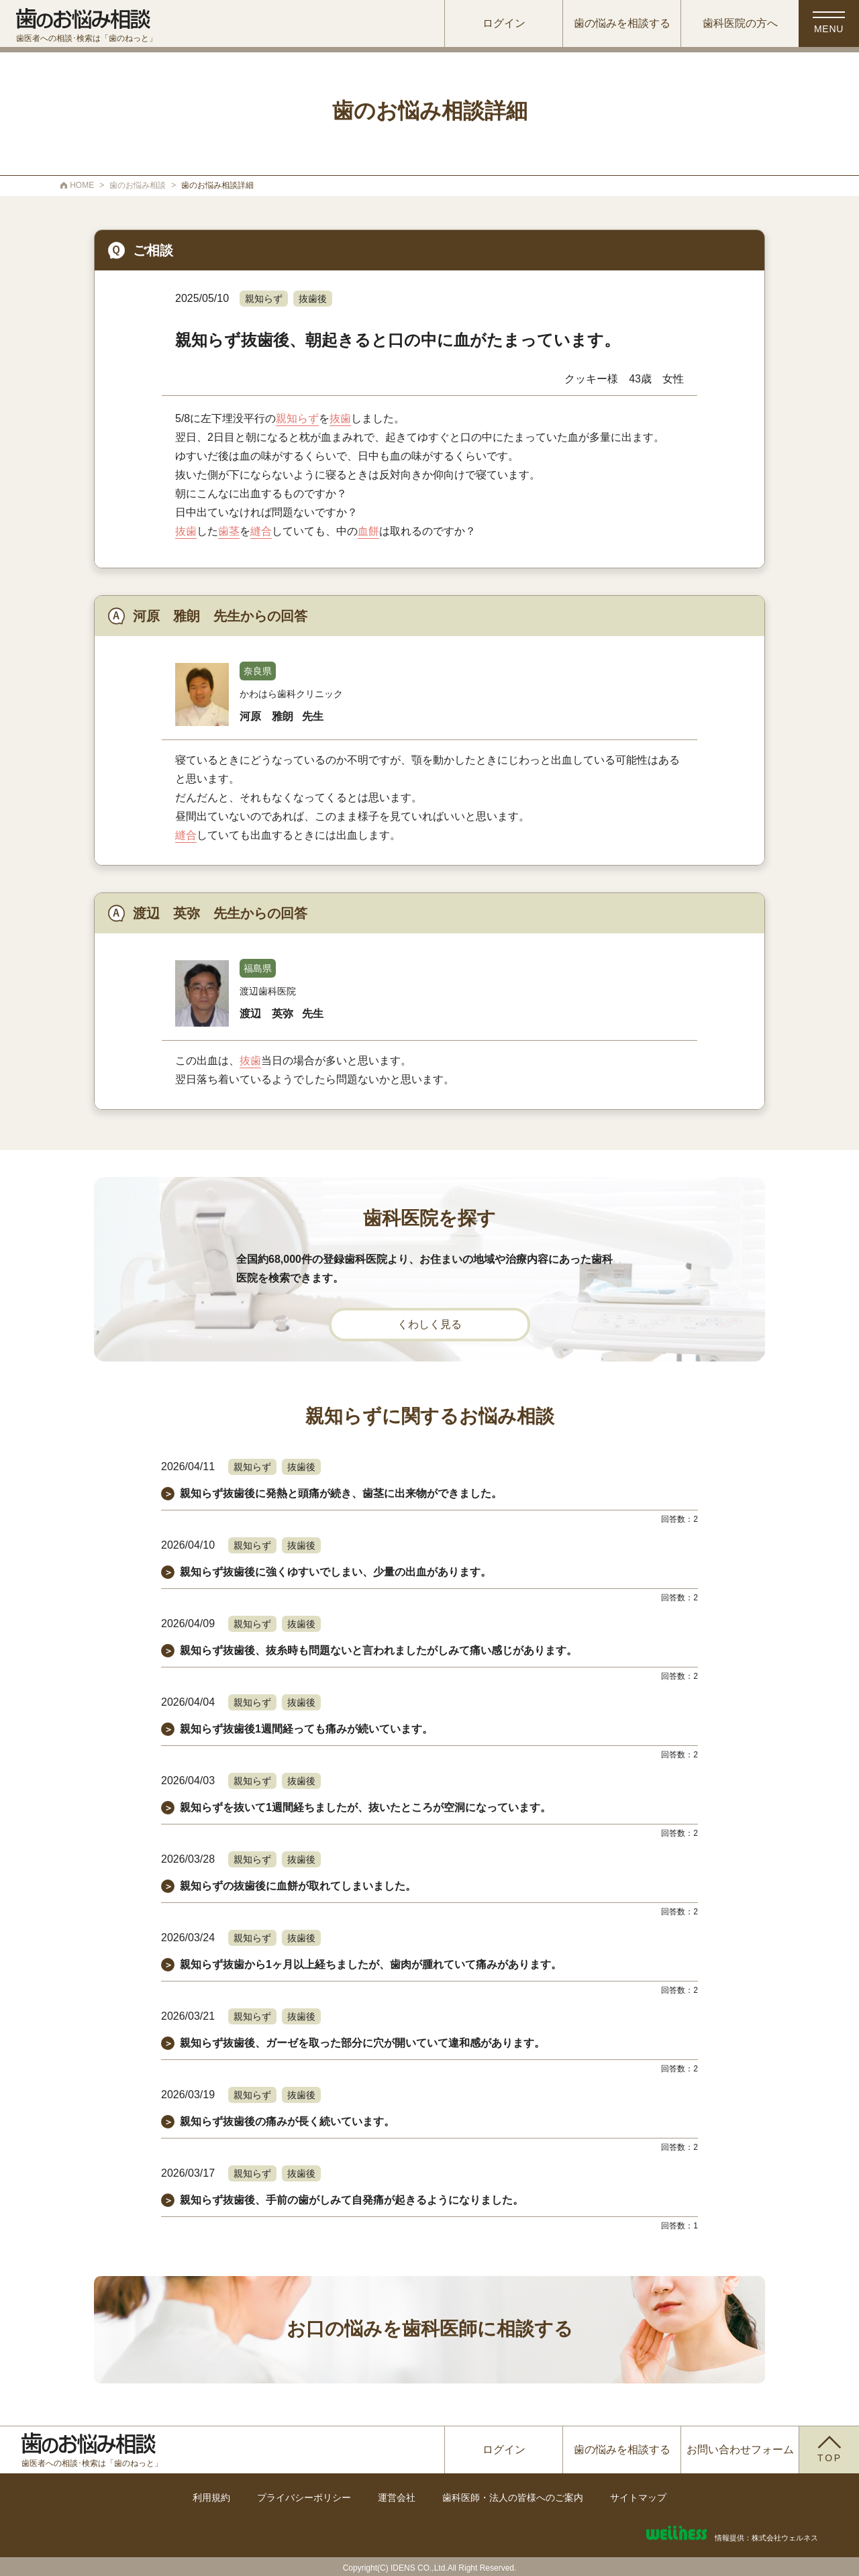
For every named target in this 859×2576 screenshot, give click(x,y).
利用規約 (211, 2497)
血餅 (368, 531)
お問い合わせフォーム (740, 2449)
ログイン (504, 23)
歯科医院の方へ (740, 23)
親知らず (264, 298)
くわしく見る (429, 1324)
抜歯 (340, 418)
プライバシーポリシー (304, 2497)
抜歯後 (313, 298)
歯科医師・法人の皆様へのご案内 (512, 2497)
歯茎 (229, 531)
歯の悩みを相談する (622, 23)
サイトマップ (638, 2497)
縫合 (261, 531)
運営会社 (396, 2497)
